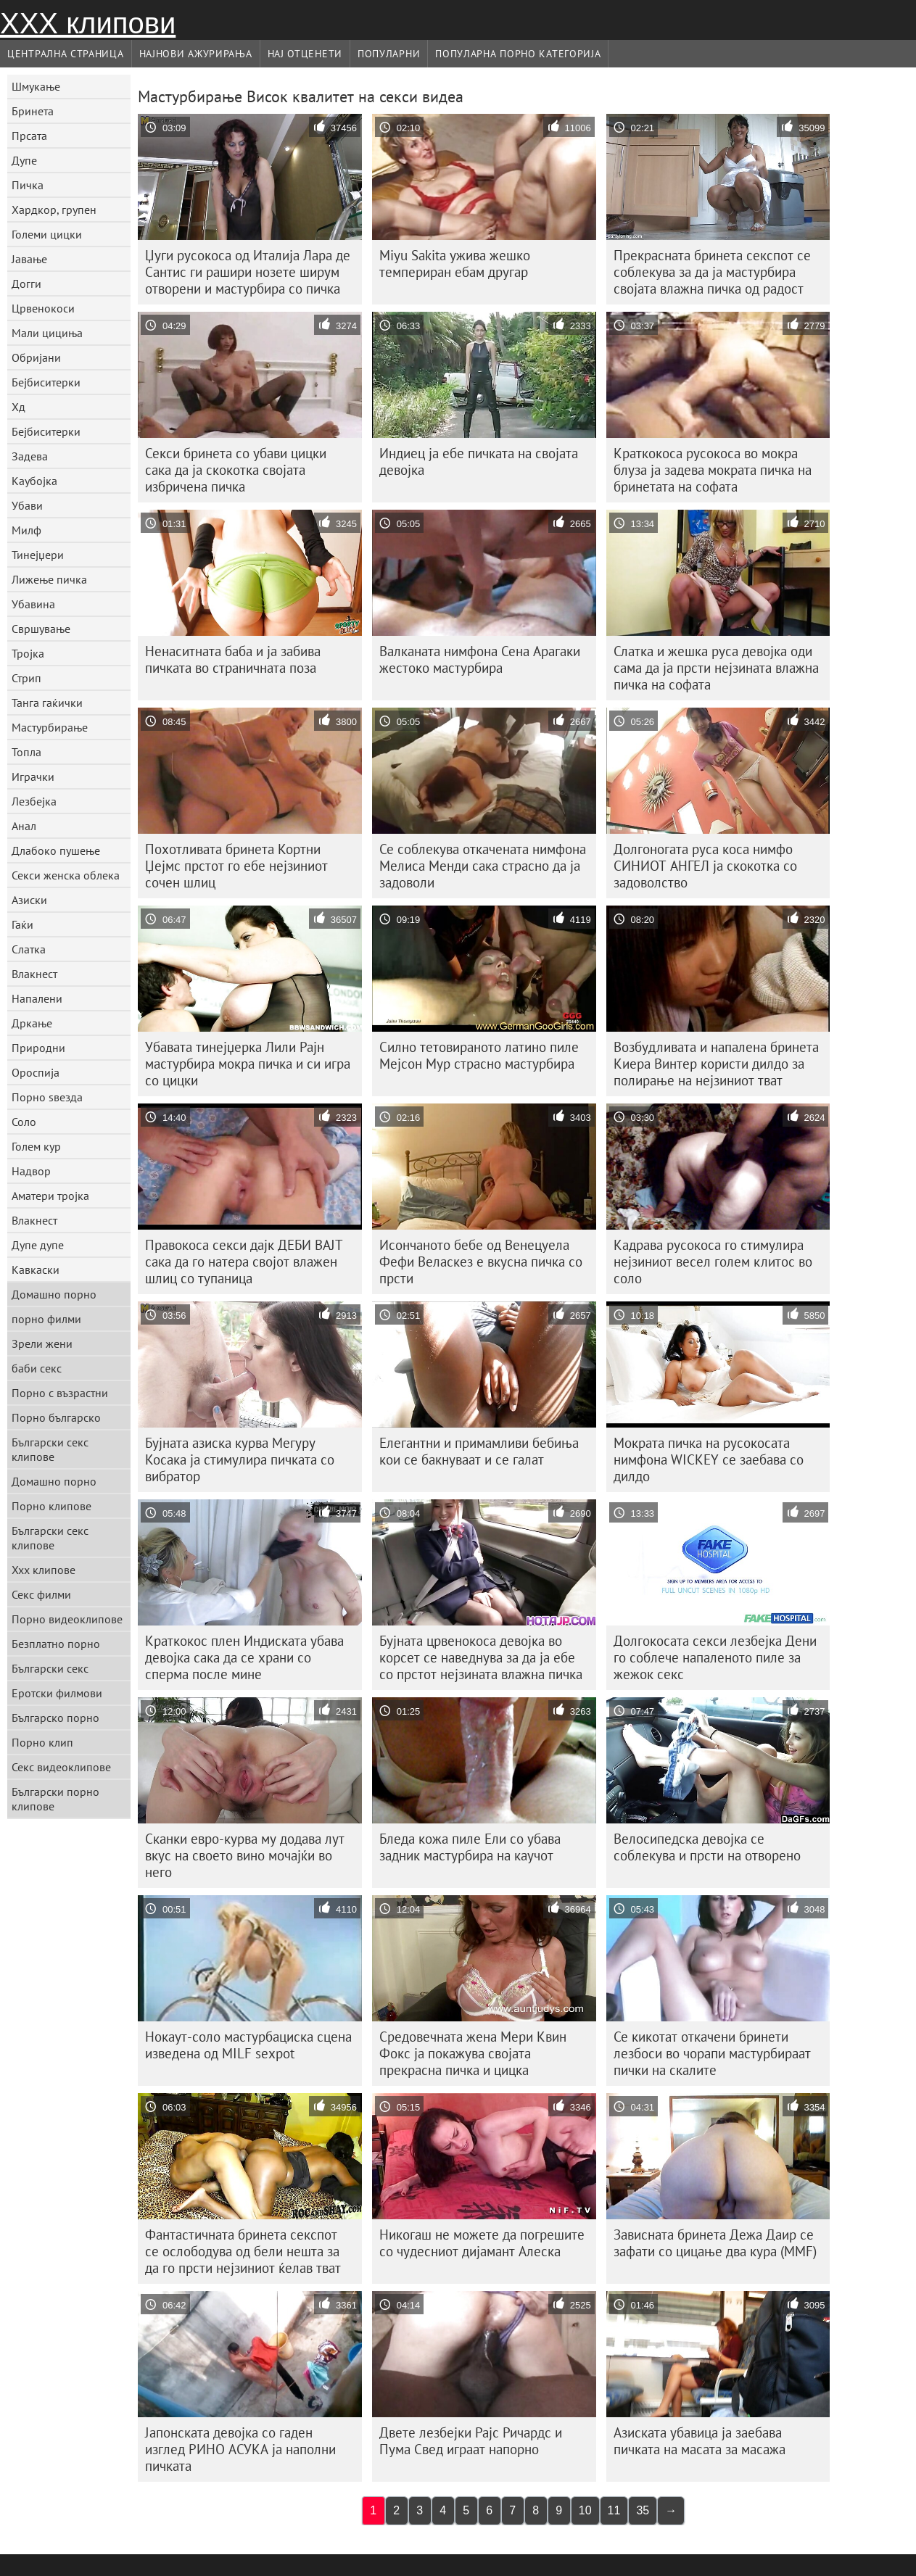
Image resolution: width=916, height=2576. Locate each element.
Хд (18, 406)
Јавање (29, 259)
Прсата (29, 135)
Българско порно (55, 1717)
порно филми (46, 1319)
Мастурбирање (50, 727)
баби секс (37, 1368)
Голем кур (36, 1146)
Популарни (389, 53)
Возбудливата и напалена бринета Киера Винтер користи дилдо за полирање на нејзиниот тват (716, 1063)
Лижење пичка (49, 579)
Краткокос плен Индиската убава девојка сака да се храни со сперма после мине (244, 1657)
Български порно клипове (55, 1798)
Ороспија (35, 1072)
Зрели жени (42, 1343)
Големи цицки (47, 234)
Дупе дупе (38, 1245)
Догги (26, 283)
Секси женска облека (66, 875)
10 (585, 2510)
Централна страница (65, 53)
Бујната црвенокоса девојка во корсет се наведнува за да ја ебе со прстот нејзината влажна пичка (480, 1657)
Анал (24, 826)
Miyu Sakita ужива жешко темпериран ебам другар (454, 264)
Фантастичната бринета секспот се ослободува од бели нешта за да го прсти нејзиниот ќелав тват (243, 2251)
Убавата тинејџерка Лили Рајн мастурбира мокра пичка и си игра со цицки (247, 1063)
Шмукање (36, 86)
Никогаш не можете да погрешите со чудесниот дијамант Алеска (482, 2243)
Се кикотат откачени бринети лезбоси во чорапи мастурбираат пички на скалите (712, 2053)
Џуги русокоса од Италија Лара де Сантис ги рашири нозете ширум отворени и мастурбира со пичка (247, 272)
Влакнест (34, 973)
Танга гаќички (47, 702)
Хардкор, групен (54, 209)
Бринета (33, 111)
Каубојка (34, 480)
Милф (26, 530)
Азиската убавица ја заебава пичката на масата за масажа (699, 2441)
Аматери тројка (50, 1195)
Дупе (24, 160)
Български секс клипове (50, 1449)
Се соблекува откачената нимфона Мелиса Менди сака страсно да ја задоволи (482, 865)
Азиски (29, 900)
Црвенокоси (43, 308)
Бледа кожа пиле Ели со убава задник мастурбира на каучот (470, 1847)
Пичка (28, 185)
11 (614, 2510)
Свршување (41, 628)
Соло (24, 1121)
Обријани (36, 357)
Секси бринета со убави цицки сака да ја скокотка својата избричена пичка (235, 469)
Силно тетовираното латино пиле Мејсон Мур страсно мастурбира (479, 1055)
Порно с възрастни (60, 1393)
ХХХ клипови (88, 23)
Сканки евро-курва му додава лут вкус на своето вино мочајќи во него (244, 1855)
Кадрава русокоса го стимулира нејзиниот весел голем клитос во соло (713, 1261)
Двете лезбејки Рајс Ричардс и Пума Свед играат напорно (470, 2441)
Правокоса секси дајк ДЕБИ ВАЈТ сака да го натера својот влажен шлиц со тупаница (244, 1261)
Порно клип (42, 1742)
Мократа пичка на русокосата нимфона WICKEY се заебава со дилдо (709, 1459)
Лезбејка (34, 801)
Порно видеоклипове (67, 1619)
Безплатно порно (56, 1643)
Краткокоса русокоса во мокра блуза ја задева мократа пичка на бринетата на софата (713, 469)
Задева (30, 456)
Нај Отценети (305, 53)
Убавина (33, 604)
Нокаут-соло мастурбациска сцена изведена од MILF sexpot (248, 2045)
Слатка (29, 949)
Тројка (28, 653)
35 (642, 2510)
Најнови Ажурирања (195, 53)
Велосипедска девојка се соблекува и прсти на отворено (707, 1847)
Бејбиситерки (46, 382)
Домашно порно (54, 1294)
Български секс (50, 1668)
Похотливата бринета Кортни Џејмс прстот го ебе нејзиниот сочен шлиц (236, 865)
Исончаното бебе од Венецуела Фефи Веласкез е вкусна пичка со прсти (480, 1261)
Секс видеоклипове (61, 1767)
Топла (26, 752)
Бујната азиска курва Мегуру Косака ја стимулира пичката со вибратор (239, 1459)
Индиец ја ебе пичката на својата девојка (478, 461)
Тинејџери (38, 554)
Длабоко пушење (56, 850)
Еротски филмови (57, 1693)
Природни (38, 1047)
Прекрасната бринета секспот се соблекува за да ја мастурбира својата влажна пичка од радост (712, 272)
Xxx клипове (43, 1569)
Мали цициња (47, 333)
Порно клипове (51, 1506)
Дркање (32, 1023)
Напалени (37, 998)
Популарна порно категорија (518, 53)
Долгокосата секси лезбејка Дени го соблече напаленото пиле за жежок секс (715, 1657)
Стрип (26, 678)
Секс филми (41, 1594)
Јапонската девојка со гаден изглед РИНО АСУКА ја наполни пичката (240, 2449)
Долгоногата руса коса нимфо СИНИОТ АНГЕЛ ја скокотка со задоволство (705, 865)
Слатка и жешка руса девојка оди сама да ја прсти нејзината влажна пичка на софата (716, 667)
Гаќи (22, 924)
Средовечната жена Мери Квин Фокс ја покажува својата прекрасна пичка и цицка (472, 2053)
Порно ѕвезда (47, 1097)
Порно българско (56, 1417)
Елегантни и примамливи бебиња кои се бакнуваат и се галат (479, 1451)
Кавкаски (35, 1269)
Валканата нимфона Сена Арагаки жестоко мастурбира (479, 659)
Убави (27, 505)
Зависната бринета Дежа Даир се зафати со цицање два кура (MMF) (715, 2243)
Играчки (33, 776)
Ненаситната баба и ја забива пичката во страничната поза (233, 659)
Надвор (31, 1171)
